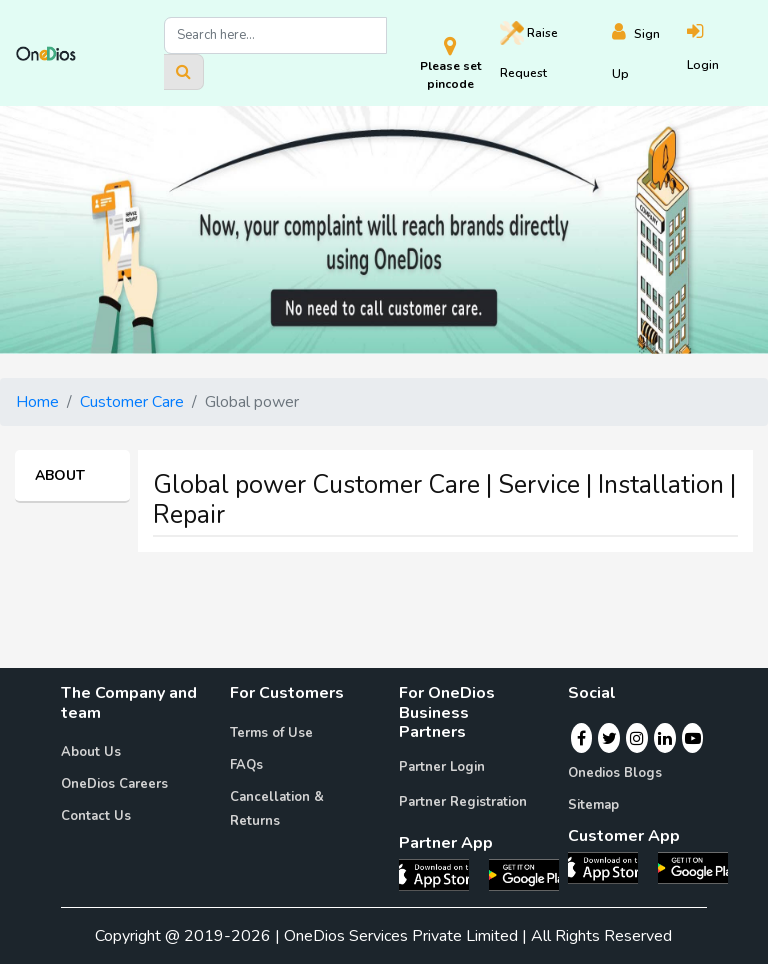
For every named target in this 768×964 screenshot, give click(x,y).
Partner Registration (463, 802)
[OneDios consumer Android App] (693, 867)
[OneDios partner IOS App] (442, 874)
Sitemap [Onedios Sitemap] (593, 805)
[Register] (650, 53)
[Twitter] (609, 738)
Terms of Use (271, 733)
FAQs (246, 765)
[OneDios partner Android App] (524, 874)
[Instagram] (637, 738)
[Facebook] (581, 738)
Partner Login (442, 767)
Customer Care (132, 402)
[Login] (719, 53)
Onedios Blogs (615, 773)
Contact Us (96, 816)
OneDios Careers (114, 784)
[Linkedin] (665, 738)
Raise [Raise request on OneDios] (529, 51)
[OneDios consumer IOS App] (611, 867)
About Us (91, 752)
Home (37, 402)
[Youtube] (693, 738)
